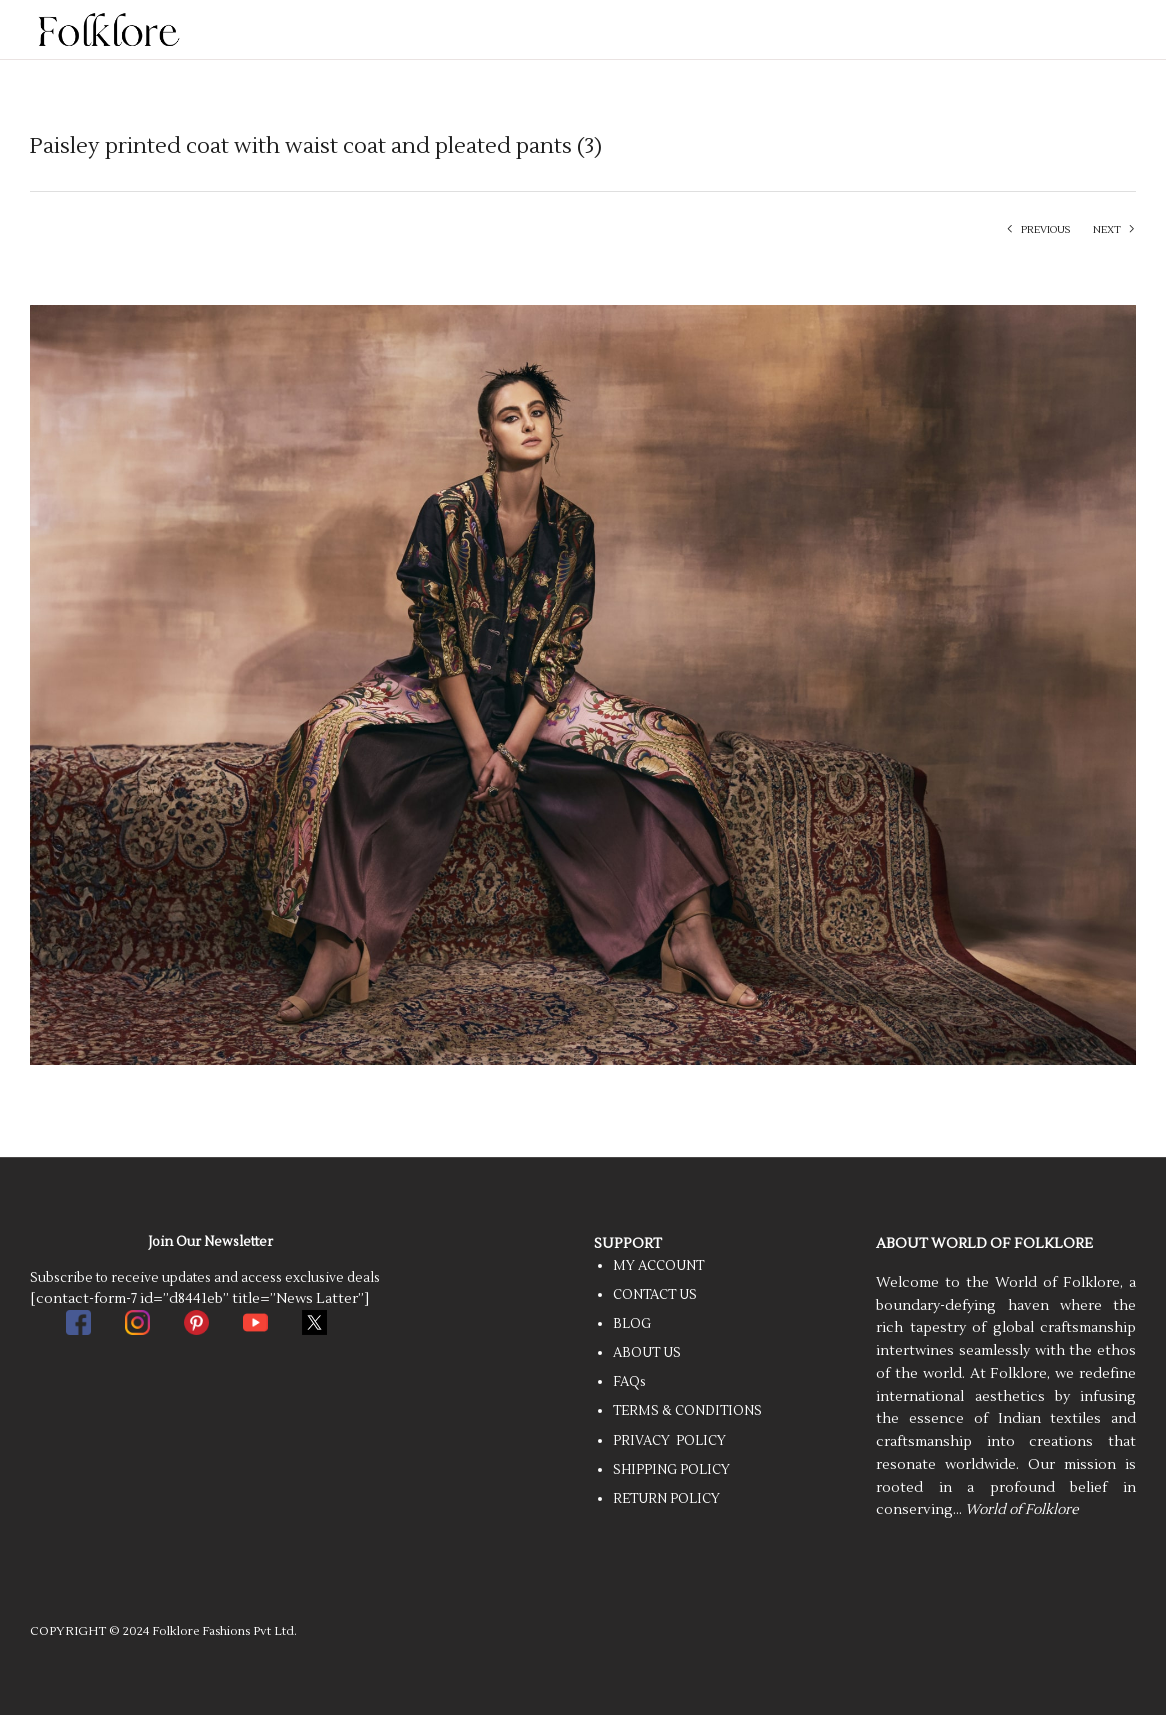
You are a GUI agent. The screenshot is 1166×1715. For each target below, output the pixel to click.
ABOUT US (647, 1353)
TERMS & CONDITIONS (687, 1411)
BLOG (632, 1324)
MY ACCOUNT (658, 1266)
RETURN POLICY (666, 1499)
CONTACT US (655, 1295)
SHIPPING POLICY (671, 1470)
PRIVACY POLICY (669, 1441)
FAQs (629, 1382)
